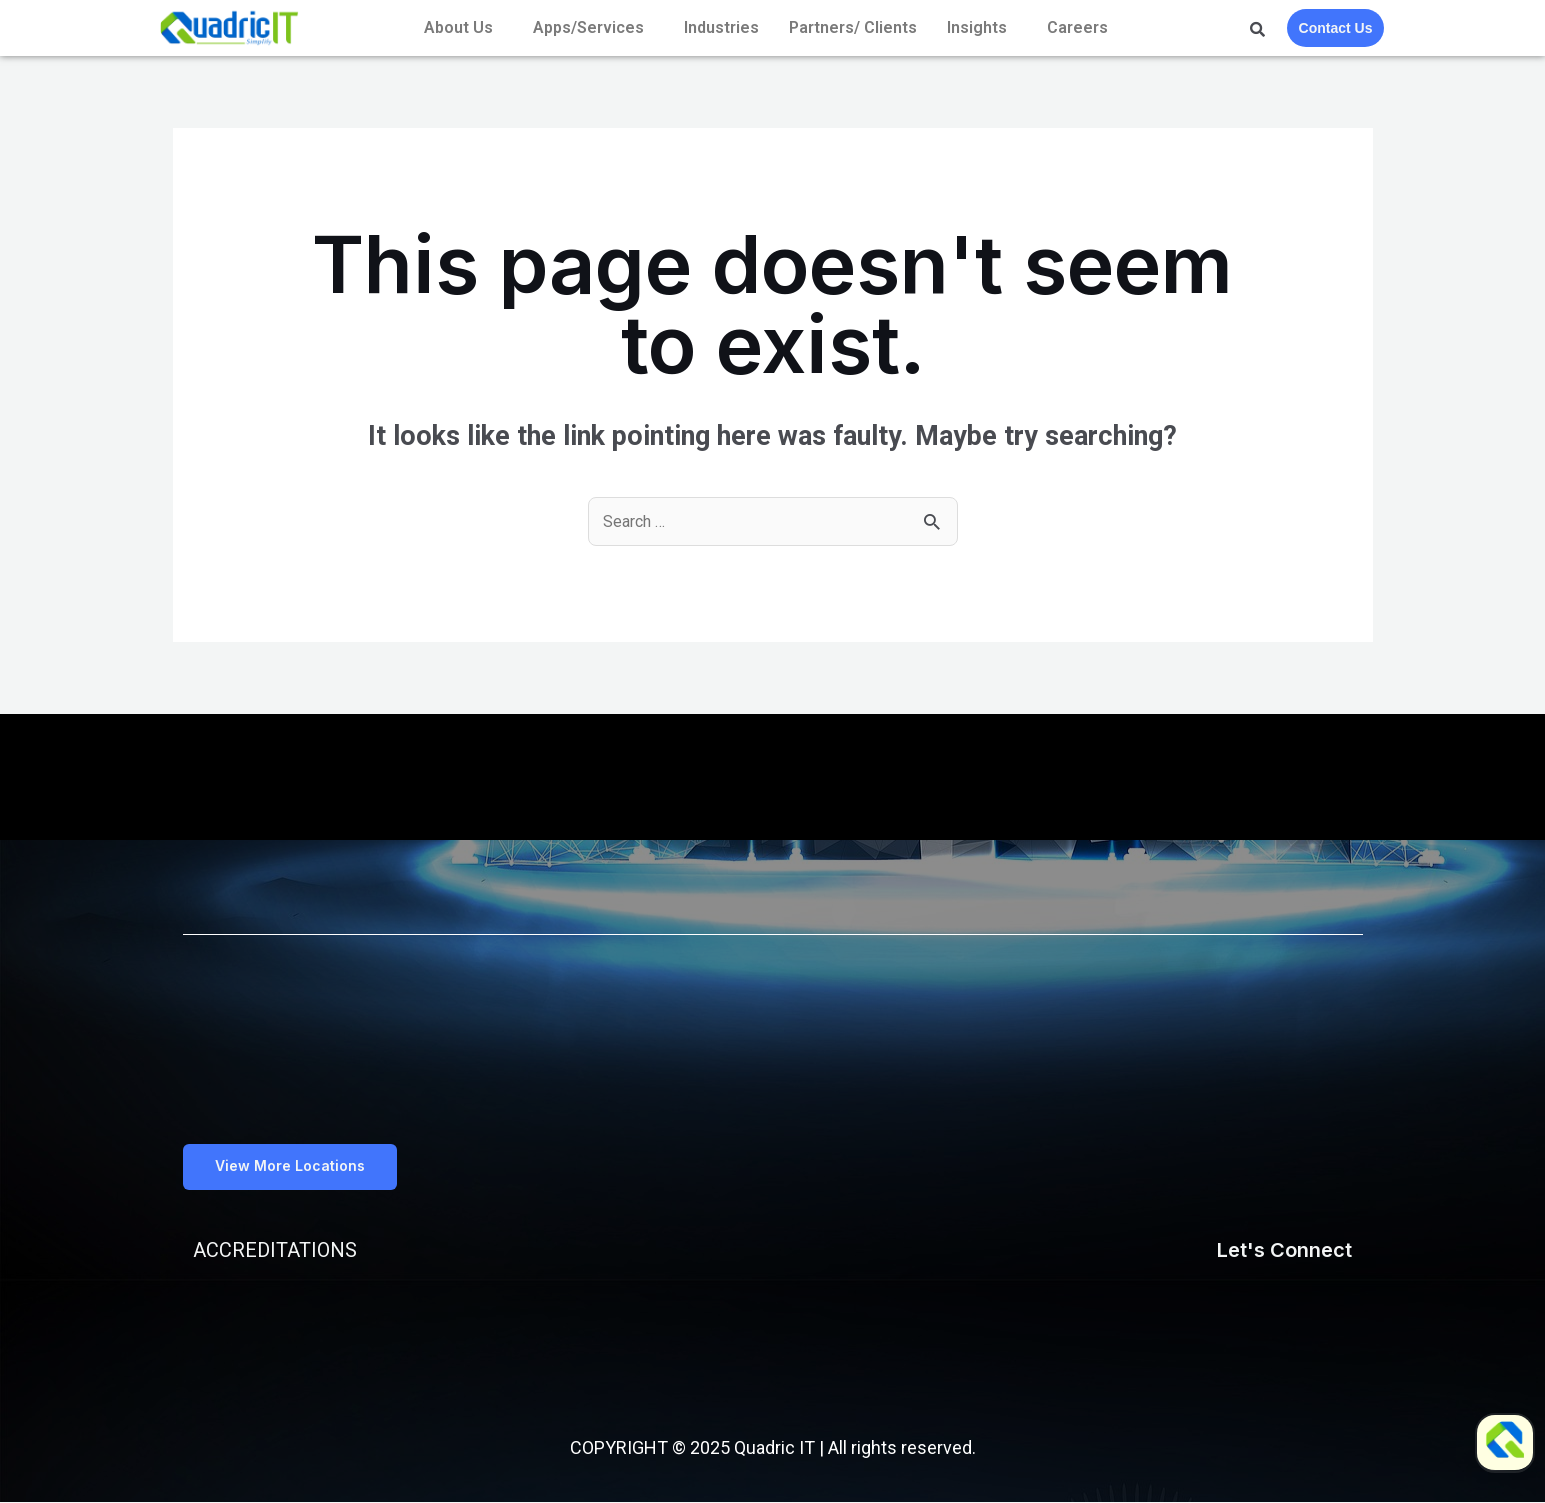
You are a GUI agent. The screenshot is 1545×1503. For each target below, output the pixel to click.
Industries (721, 27)
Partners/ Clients (853, 27)
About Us (458, 27)
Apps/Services (588, 27)
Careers (1077, 27)
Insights (977, 27)
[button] (295, 1167)
